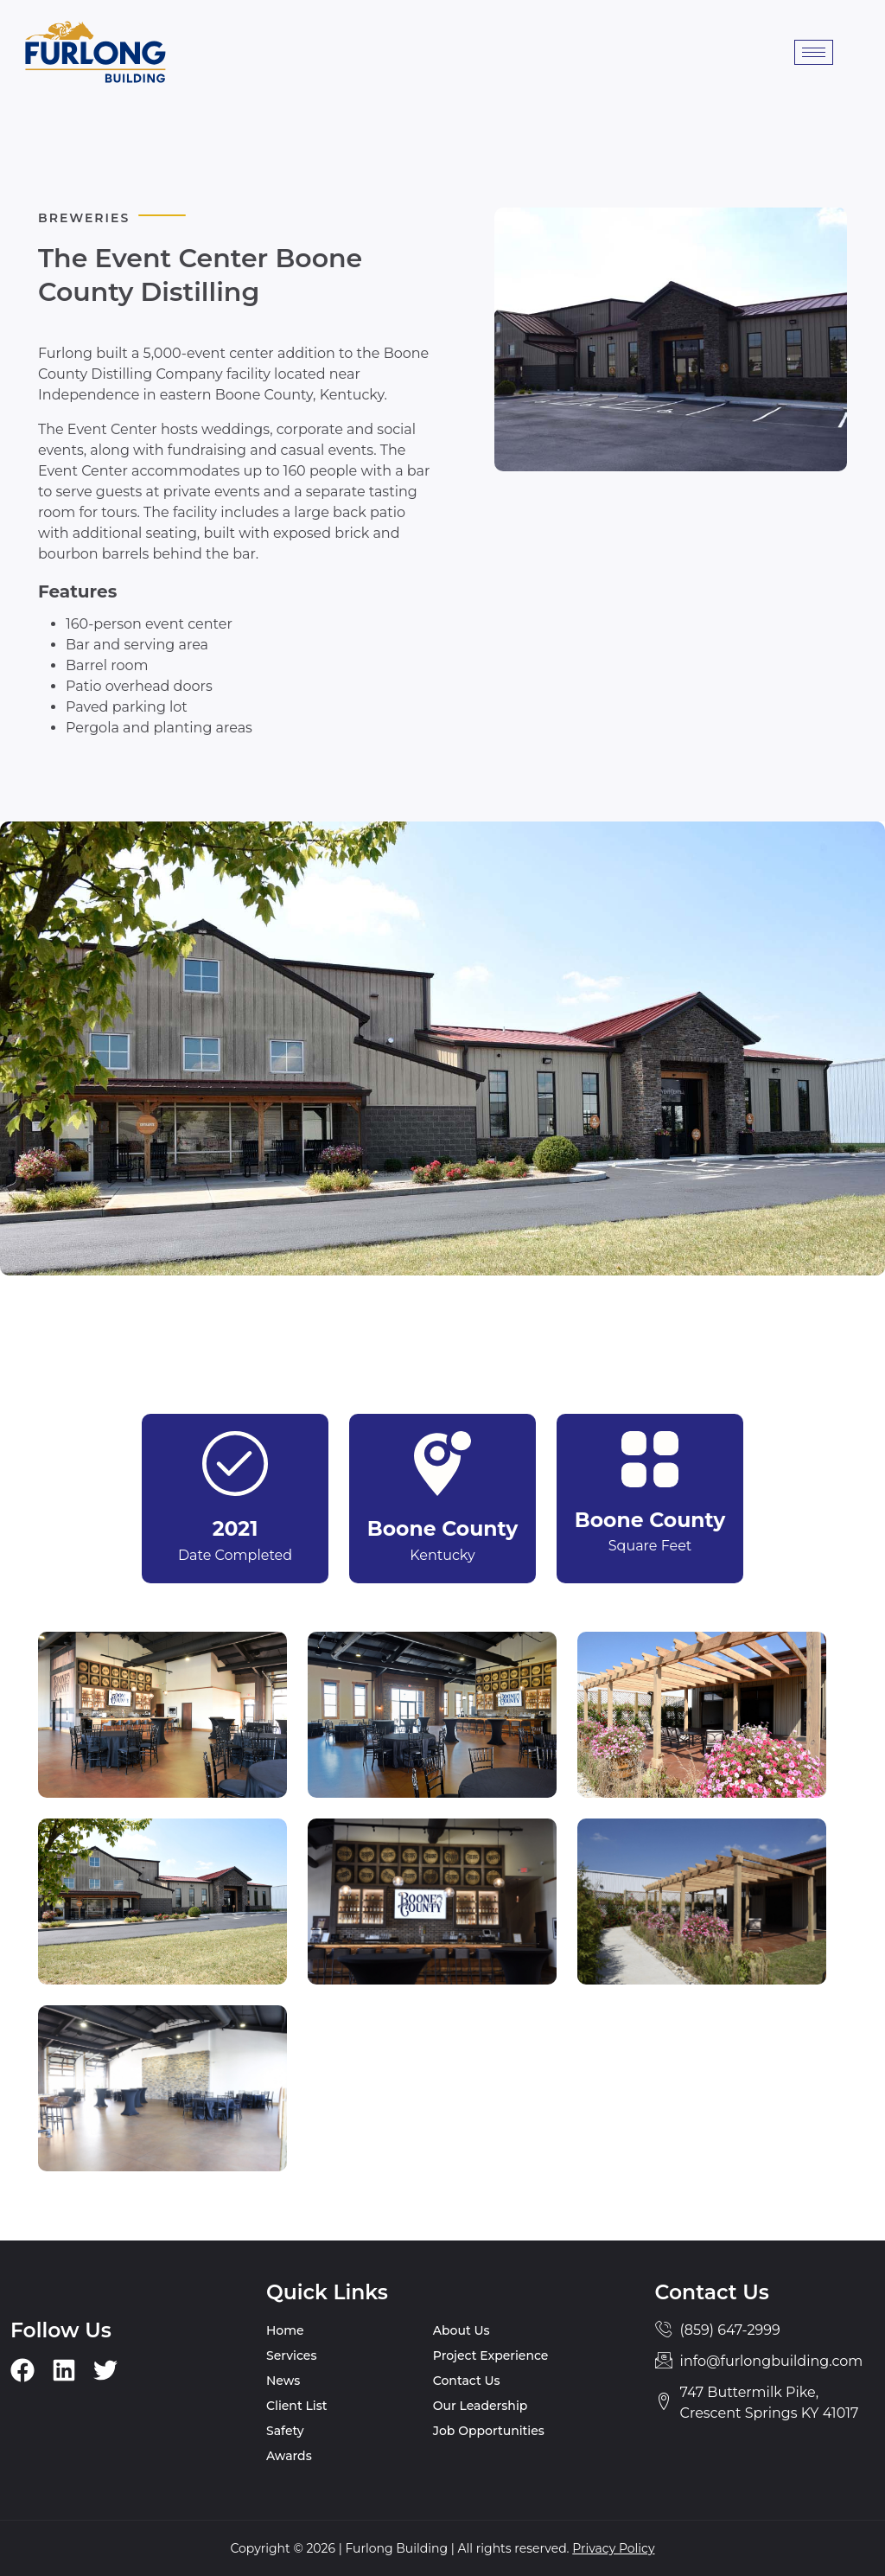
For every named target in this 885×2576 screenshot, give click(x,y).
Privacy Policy (613, 2548)
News (283, 2380)
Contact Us (466, 2380)
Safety (285, 2431)
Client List (297, 2405)
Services (291, 2355)
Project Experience (491, 2355)
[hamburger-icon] (813, 52)
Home (285, 2330)
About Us (461, 2330)
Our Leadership (480, 2405)
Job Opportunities (488, 2431)
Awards (289, 2456)
